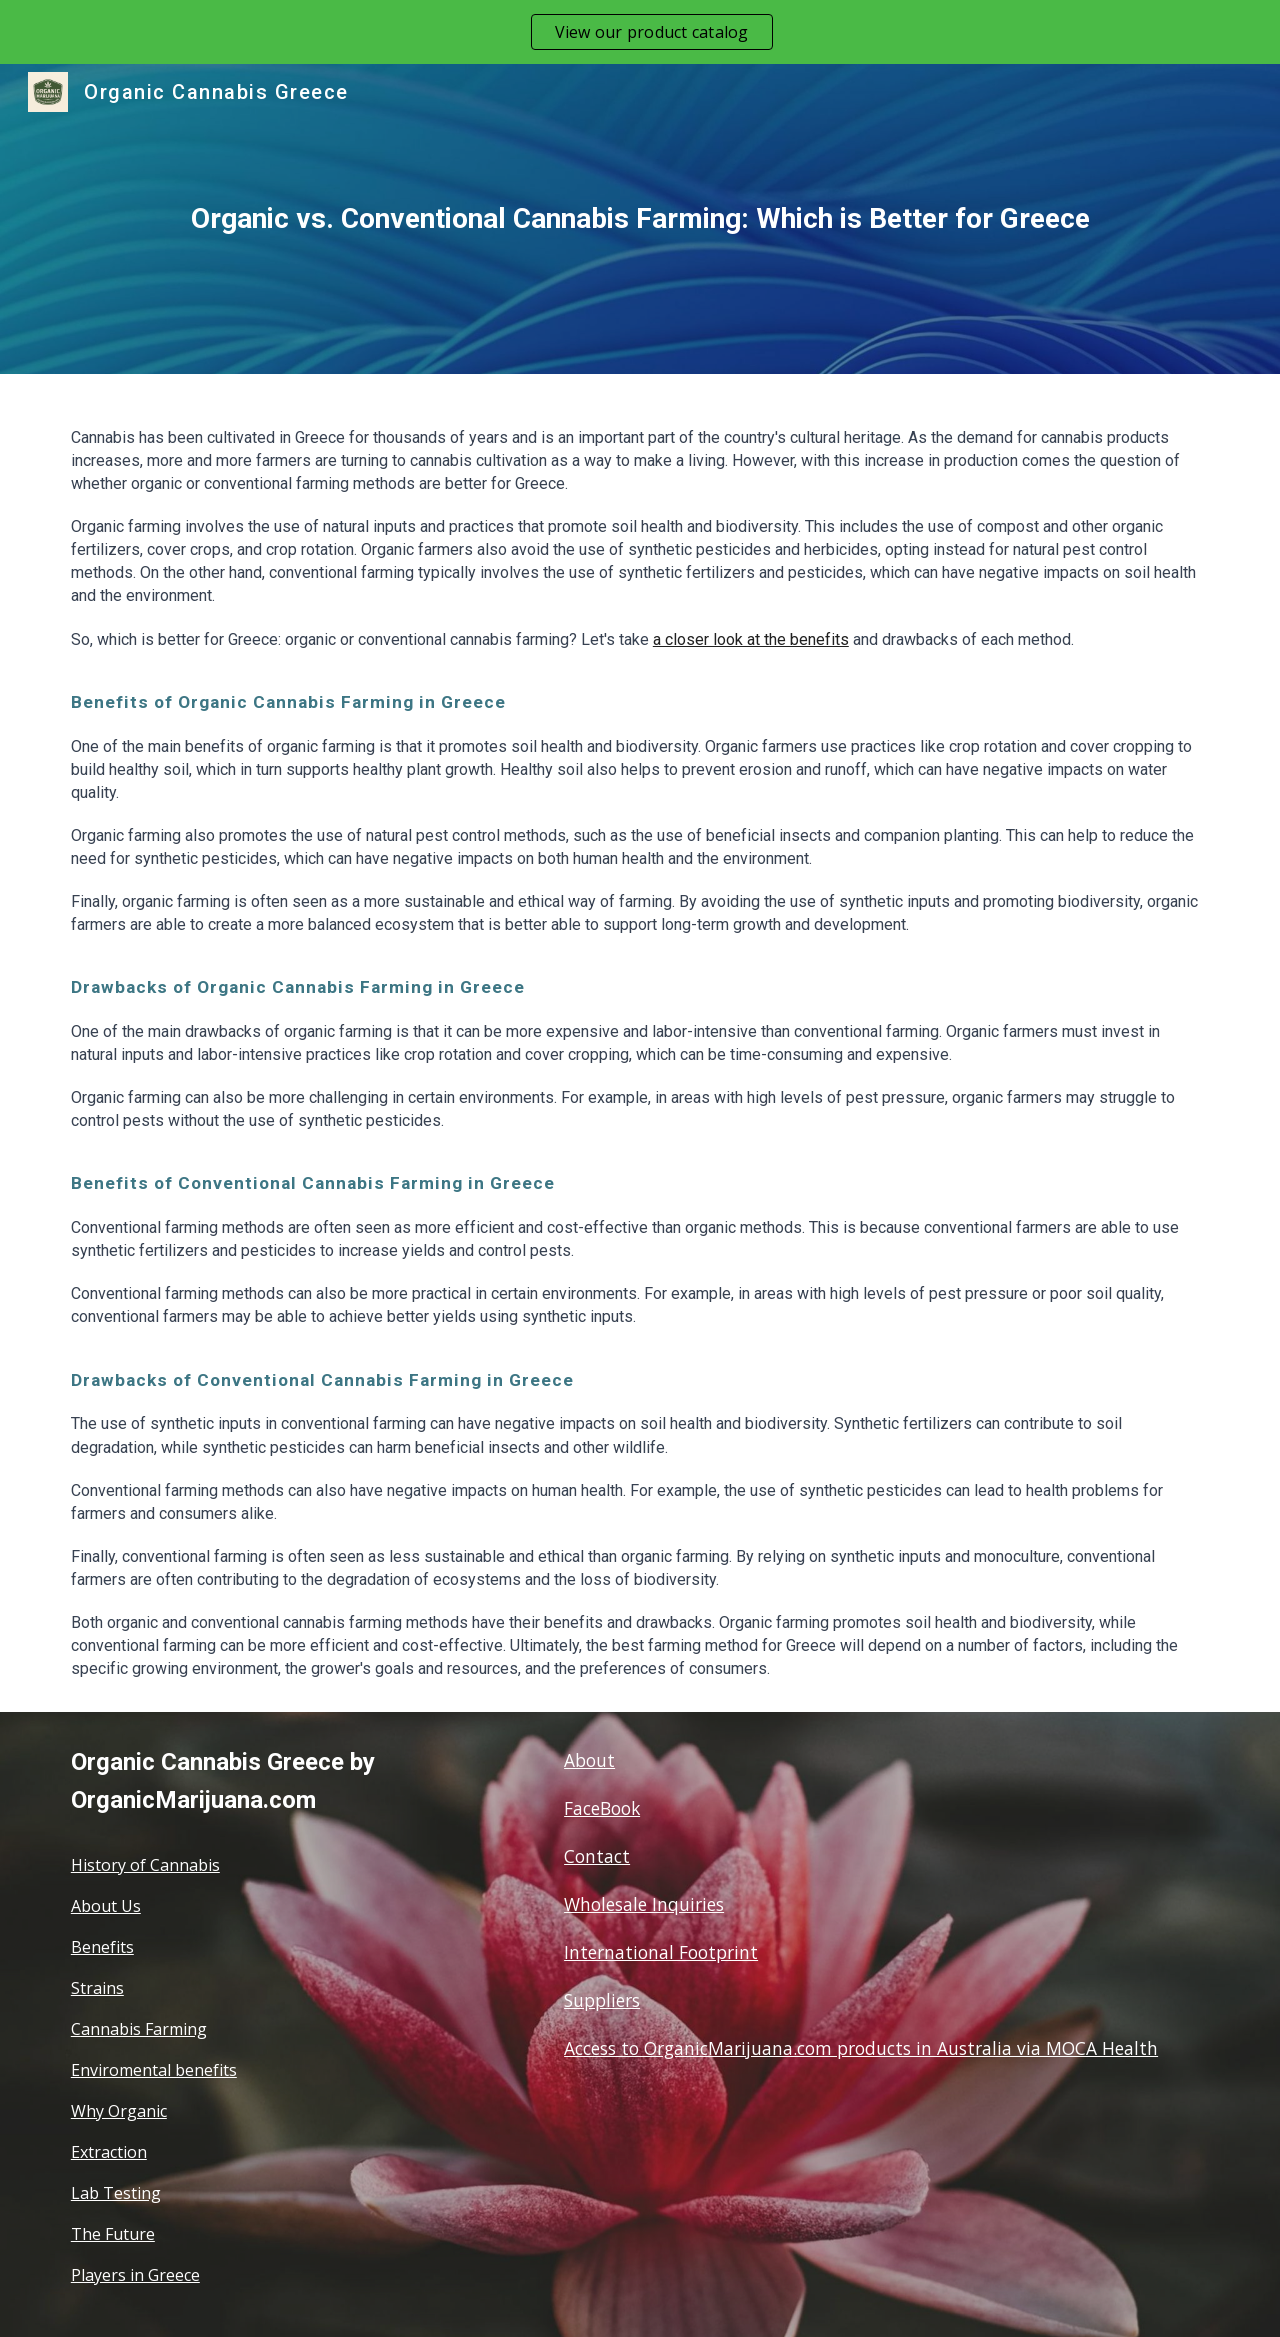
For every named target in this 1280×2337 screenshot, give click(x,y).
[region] (640, 32)
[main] (640, 219)
